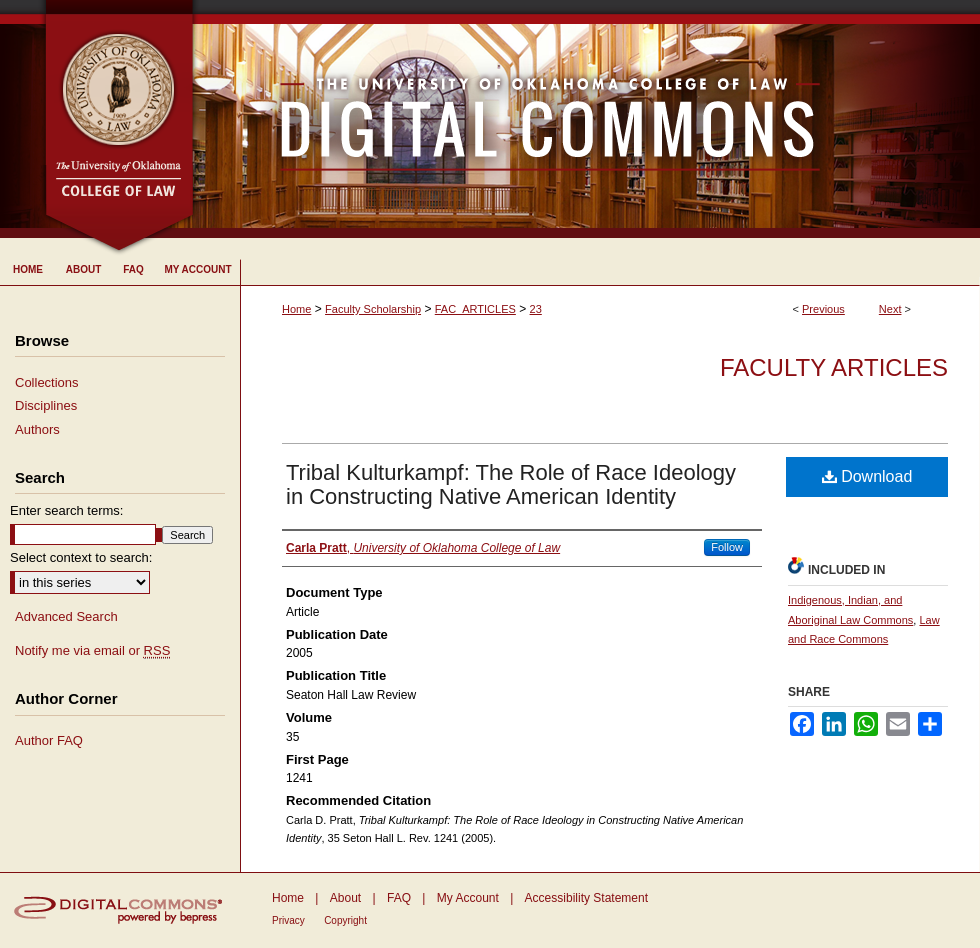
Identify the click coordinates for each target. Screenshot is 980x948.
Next (890, 309)
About (345, 898)
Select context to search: (81, 557)
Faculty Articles (834, 367)
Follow (727, 547)
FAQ (399, 898)
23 (536, 309)
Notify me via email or (92, 651)
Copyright (345, 920)
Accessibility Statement (586, 898)
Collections (47, 382)
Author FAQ (49, 740)
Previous (823, 309)
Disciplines (46, 405)
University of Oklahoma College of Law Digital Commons (587, 119)
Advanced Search (66, 616)
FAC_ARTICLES (475, 309)
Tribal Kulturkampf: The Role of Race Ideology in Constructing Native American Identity (511, 484)
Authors (37, 429)
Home (296, 309)
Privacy (288, 920)
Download (867, 476)
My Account (468, 898)
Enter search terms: (66, 510)
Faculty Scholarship (373, 309)
